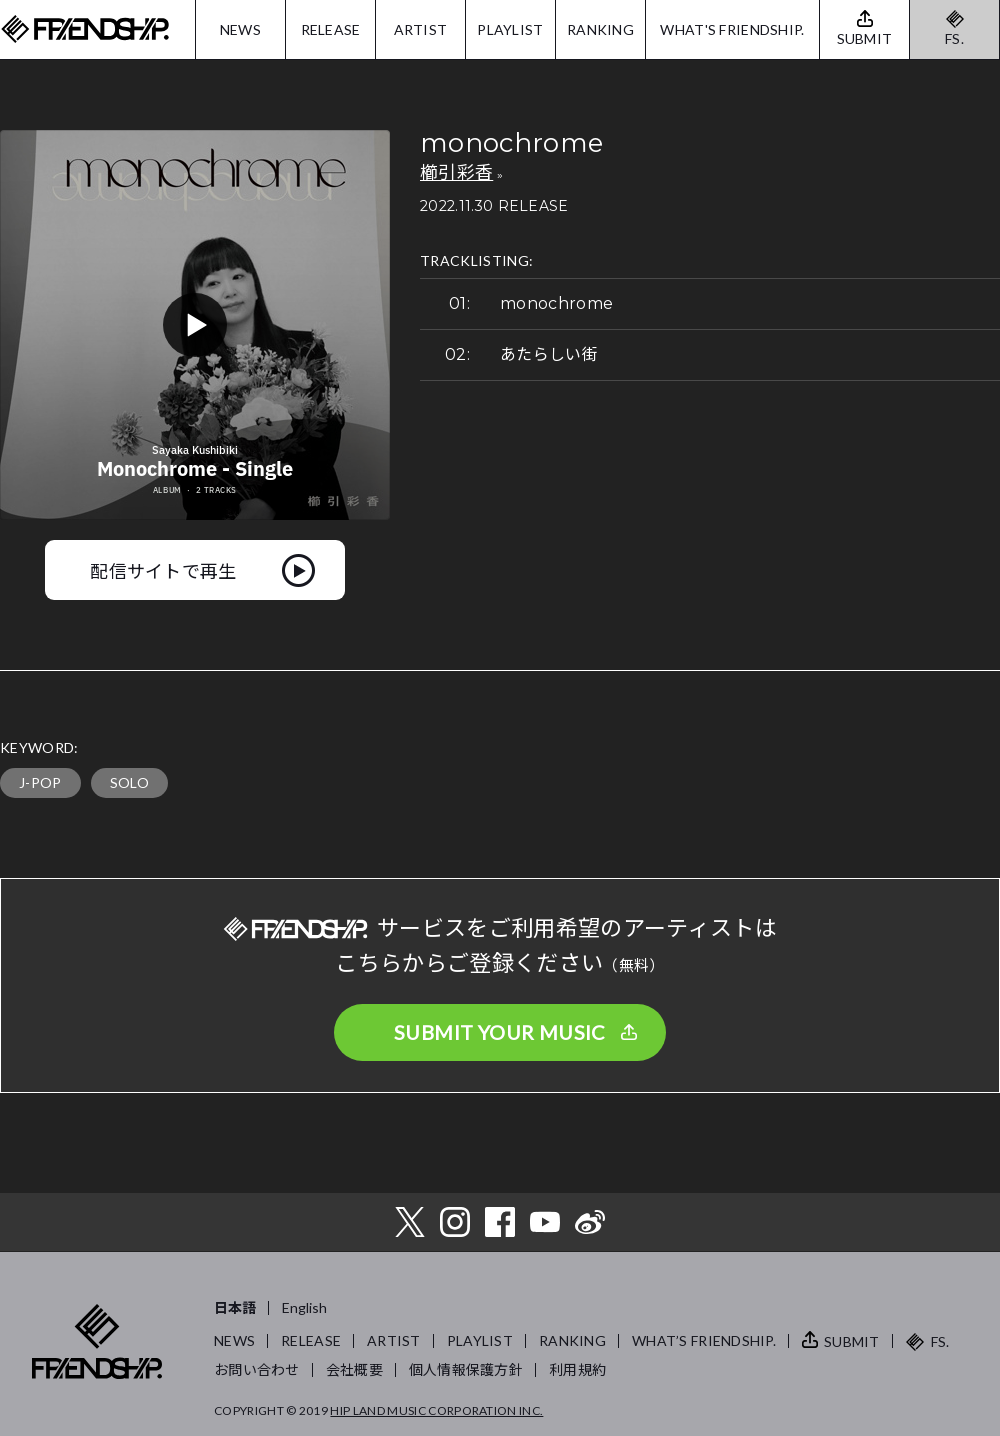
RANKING (600, 29)
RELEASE (331, 29)
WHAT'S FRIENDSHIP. (732, 29)
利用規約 (577, 1369)
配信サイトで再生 (163, 570)
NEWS (240, 29)
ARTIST (421, 29)
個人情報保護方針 (466, 1369)
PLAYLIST (510, 29)
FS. (954, 38)
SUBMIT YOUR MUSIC (500, 1032)
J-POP (40, 782)
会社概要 (354, 1369)
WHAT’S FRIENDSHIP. (704, 1340)
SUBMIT (852, 1341)
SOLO (129, 782)
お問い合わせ (257, 1369)
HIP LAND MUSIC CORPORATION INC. (436, 1410)
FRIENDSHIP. (85, 29)
